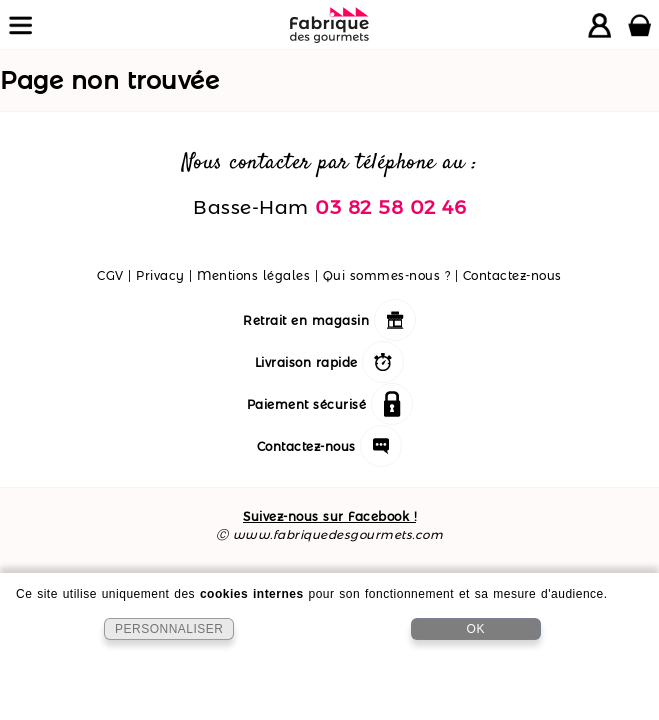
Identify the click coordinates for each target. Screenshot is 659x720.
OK (476, 629)
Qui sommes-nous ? (387, 275)
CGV (110, 275)
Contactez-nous (512, 275)
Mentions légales (253, 275)
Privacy (160, 275)
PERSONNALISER (169, 629)
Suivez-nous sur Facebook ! (329, 516)
